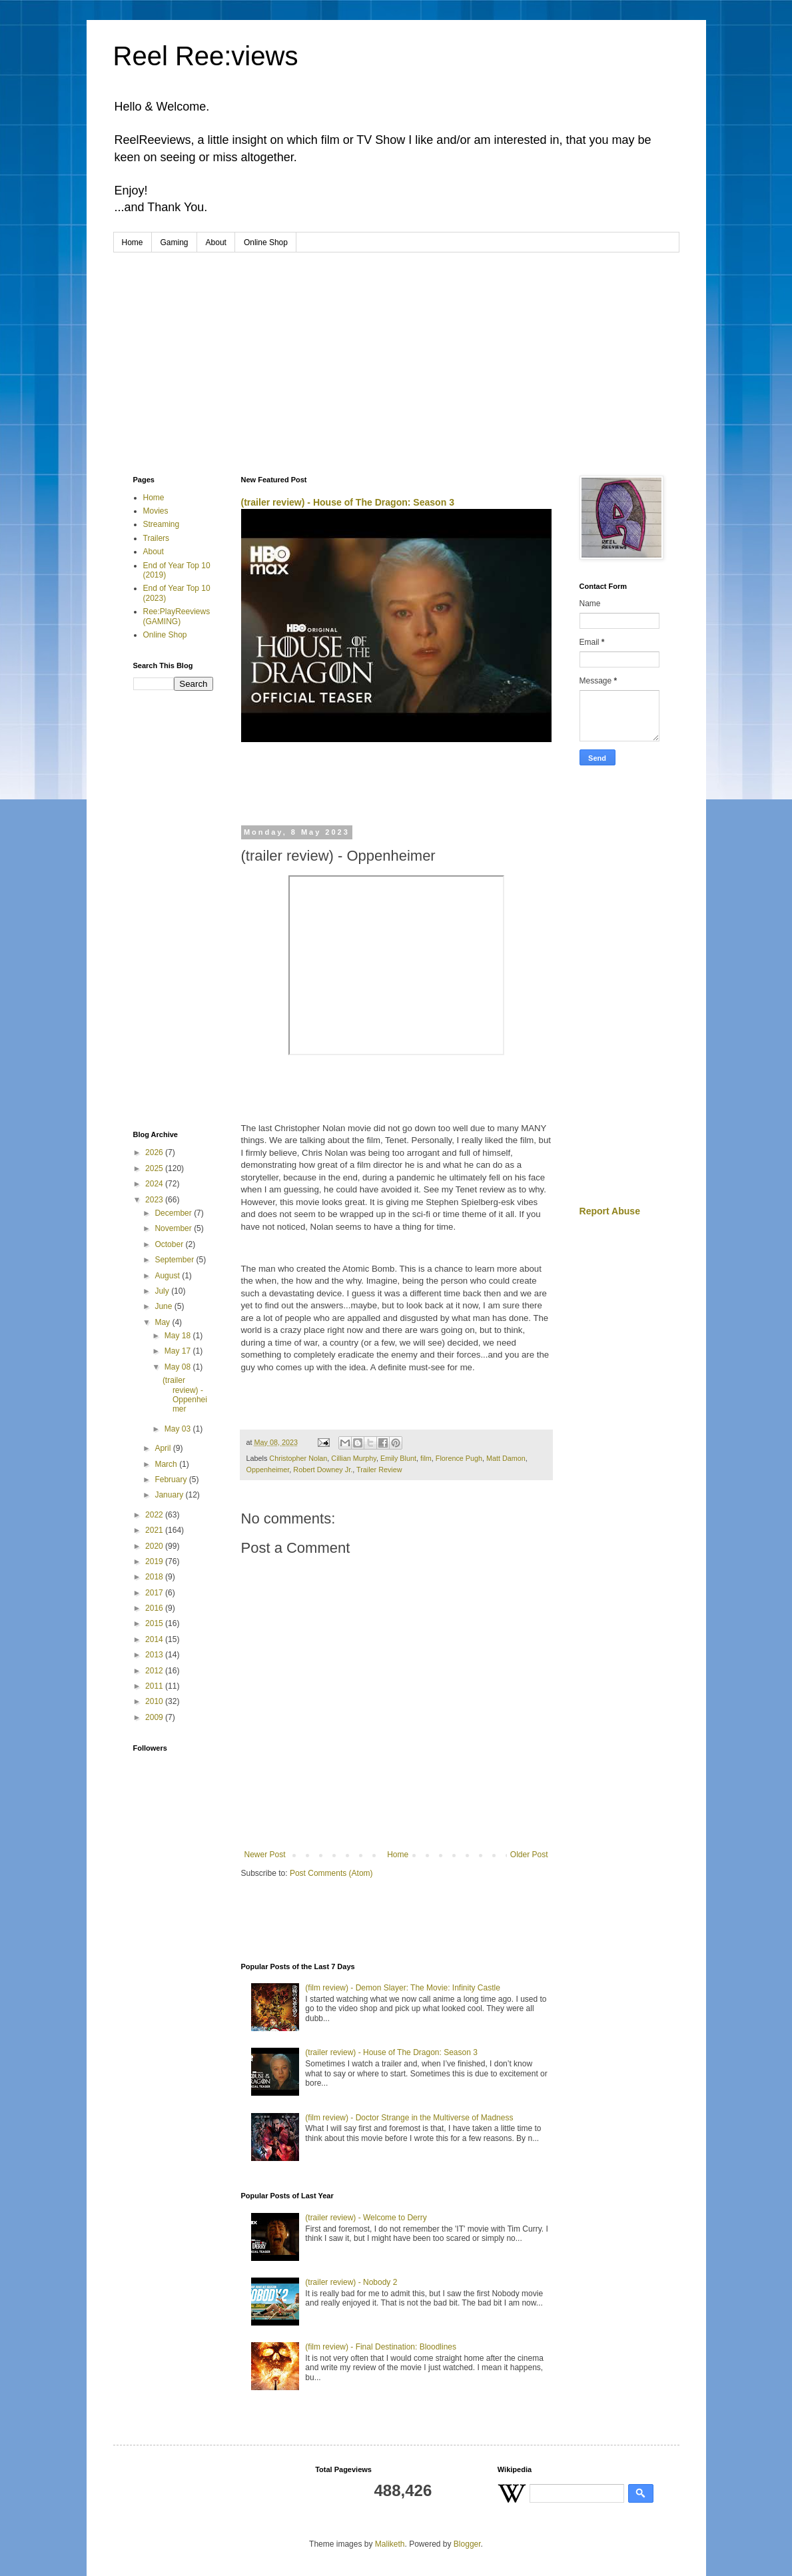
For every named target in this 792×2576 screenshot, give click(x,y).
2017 (155, 1592)
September (175, 1259)
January (170, 1495)
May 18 (179, 1335)
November (174, 1228)
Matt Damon (506, 1458)
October (170, 1244)
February (172, 1479)
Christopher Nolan (298, 1458)
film (426, 1458)
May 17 (179, 1351)
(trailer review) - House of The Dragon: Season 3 (347, 502)
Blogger (467, 2544)
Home (132, 242)
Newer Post (265, 1854)
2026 (155, 1152)
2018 (155, 1576)
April (164, 1448)
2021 (155, 1530)
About (216, 242)
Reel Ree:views (205, 56)
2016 (155, 1608)
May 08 (179, 1367)
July (163, 1291)
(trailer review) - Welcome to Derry (365, 2217)
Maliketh (390, 2544)
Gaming (175, 242)
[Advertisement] (396, 352)
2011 (155, 1686)
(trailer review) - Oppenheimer (185, 1395)
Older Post (529, 1854)
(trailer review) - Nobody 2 (351, 2282)
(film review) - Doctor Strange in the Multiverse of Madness (409, 2117)
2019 (155, 1561)
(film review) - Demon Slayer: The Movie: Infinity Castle (402, 1987)
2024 (155, 1183)
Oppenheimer (268, 1470)
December (174, 1213)
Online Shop (266, 242)
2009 (155, 1717)
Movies (156, 511)
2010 (155, 1701)
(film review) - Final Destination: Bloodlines (380, 2347)
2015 (155, 1623)
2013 (155, 1654)
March (167, 1464)
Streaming (161, 524)
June (164, 1306)
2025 (155, 1168)
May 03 (179, 1429)
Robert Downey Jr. (322, 1470)
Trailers (156, 538)
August (168, 1275)
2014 (155, 1639)
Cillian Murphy (353, 1458)
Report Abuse (610, 1211)
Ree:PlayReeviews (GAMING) (176, 616)
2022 (155, 1514)
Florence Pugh (459, 1458)
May (163, 1322)
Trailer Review (379, 1470)
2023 (155, 1199)
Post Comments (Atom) (331, 1873)
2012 (155, 1670)
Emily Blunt (398, 1458)
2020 (155, 1546)
